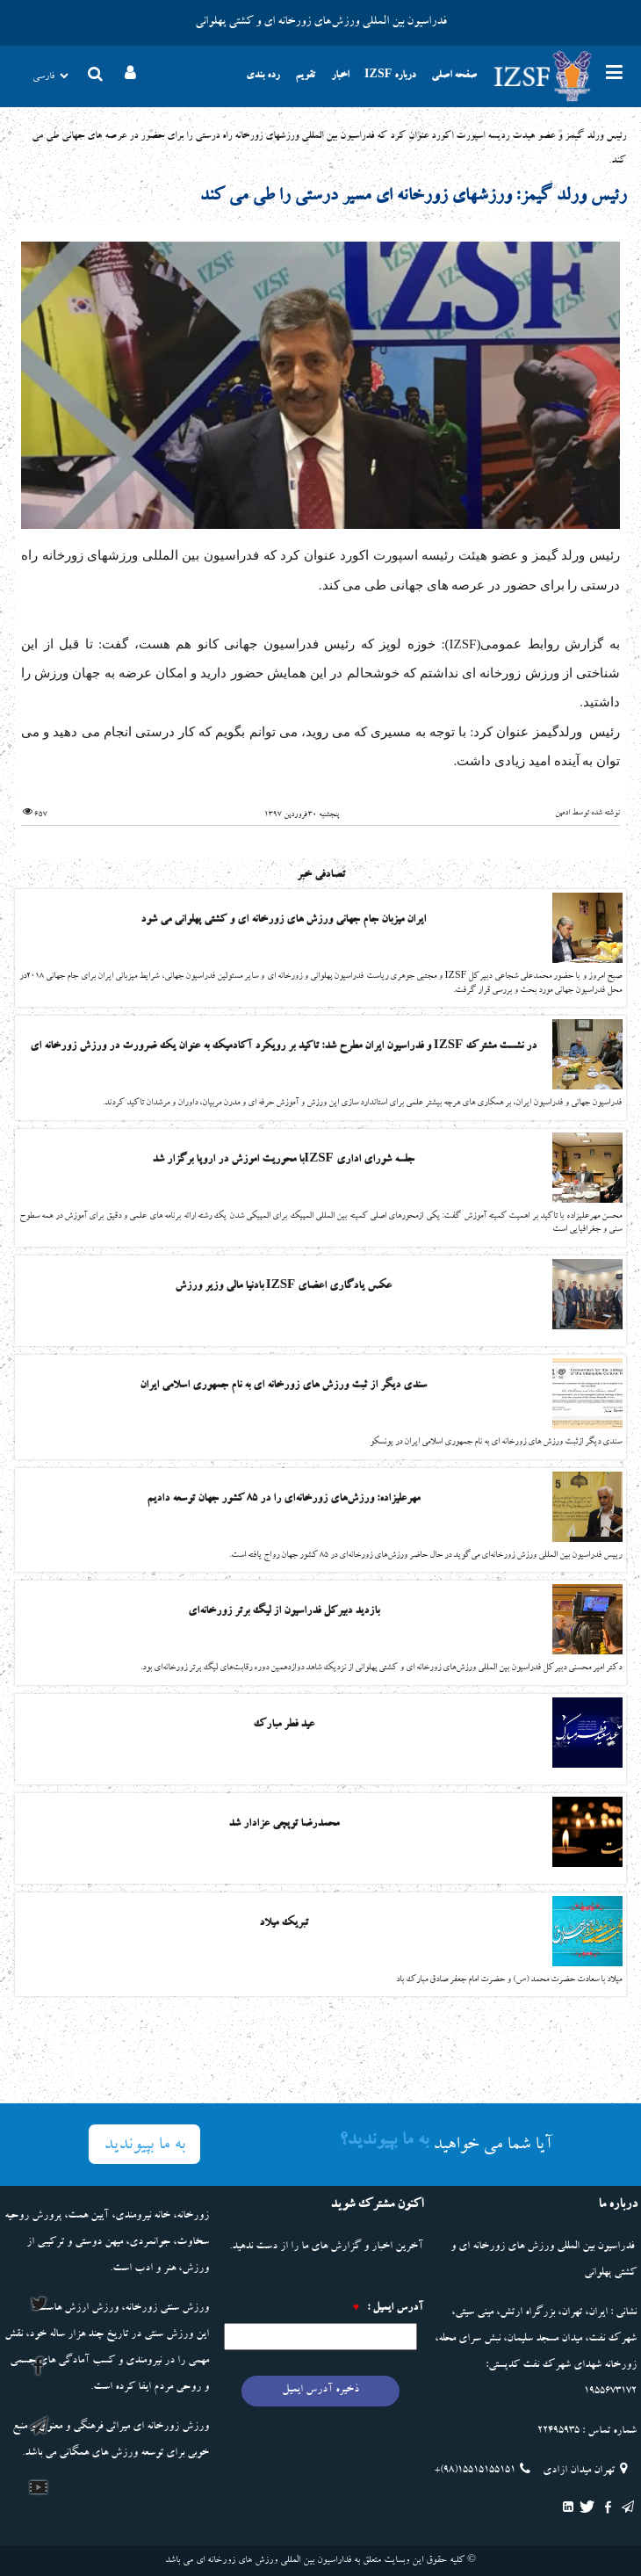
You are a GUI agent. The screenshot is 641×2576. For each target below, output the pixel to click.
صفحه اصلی (454, 76)
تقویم (305, 76)
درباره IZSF (389, 76)
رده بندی (262, 76)
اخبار (340, 76)
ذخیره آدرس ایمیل (320, 2390)
